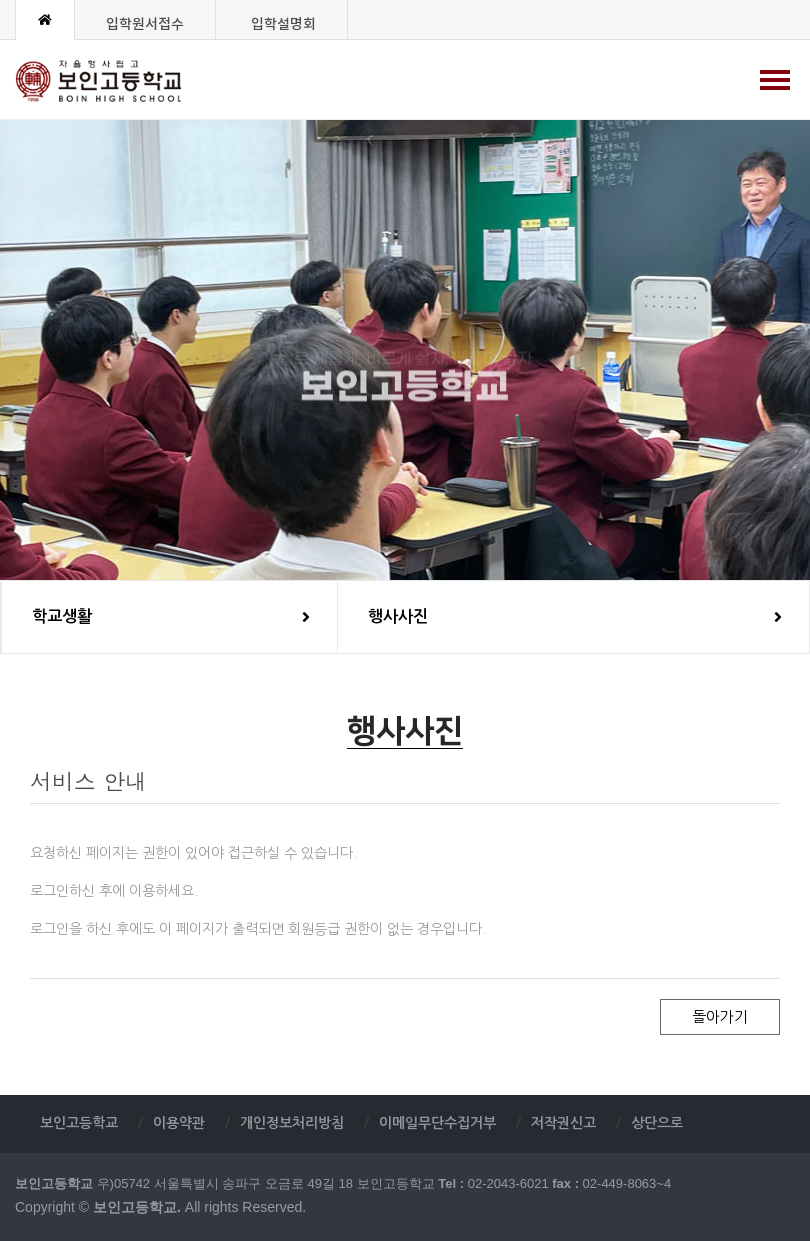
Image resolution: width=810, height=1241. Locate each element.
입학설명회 (283, 24)
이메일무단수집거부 (437, 1123)
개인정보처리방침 (292, 1123)
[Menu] (775, 80)
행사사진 (575, 617)
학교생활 (171, 617)
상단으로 (657, 1123)
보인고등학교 (118, 81)
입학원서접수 (145, 24)
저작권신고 (563, 1123)
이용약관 (179, 1123)
